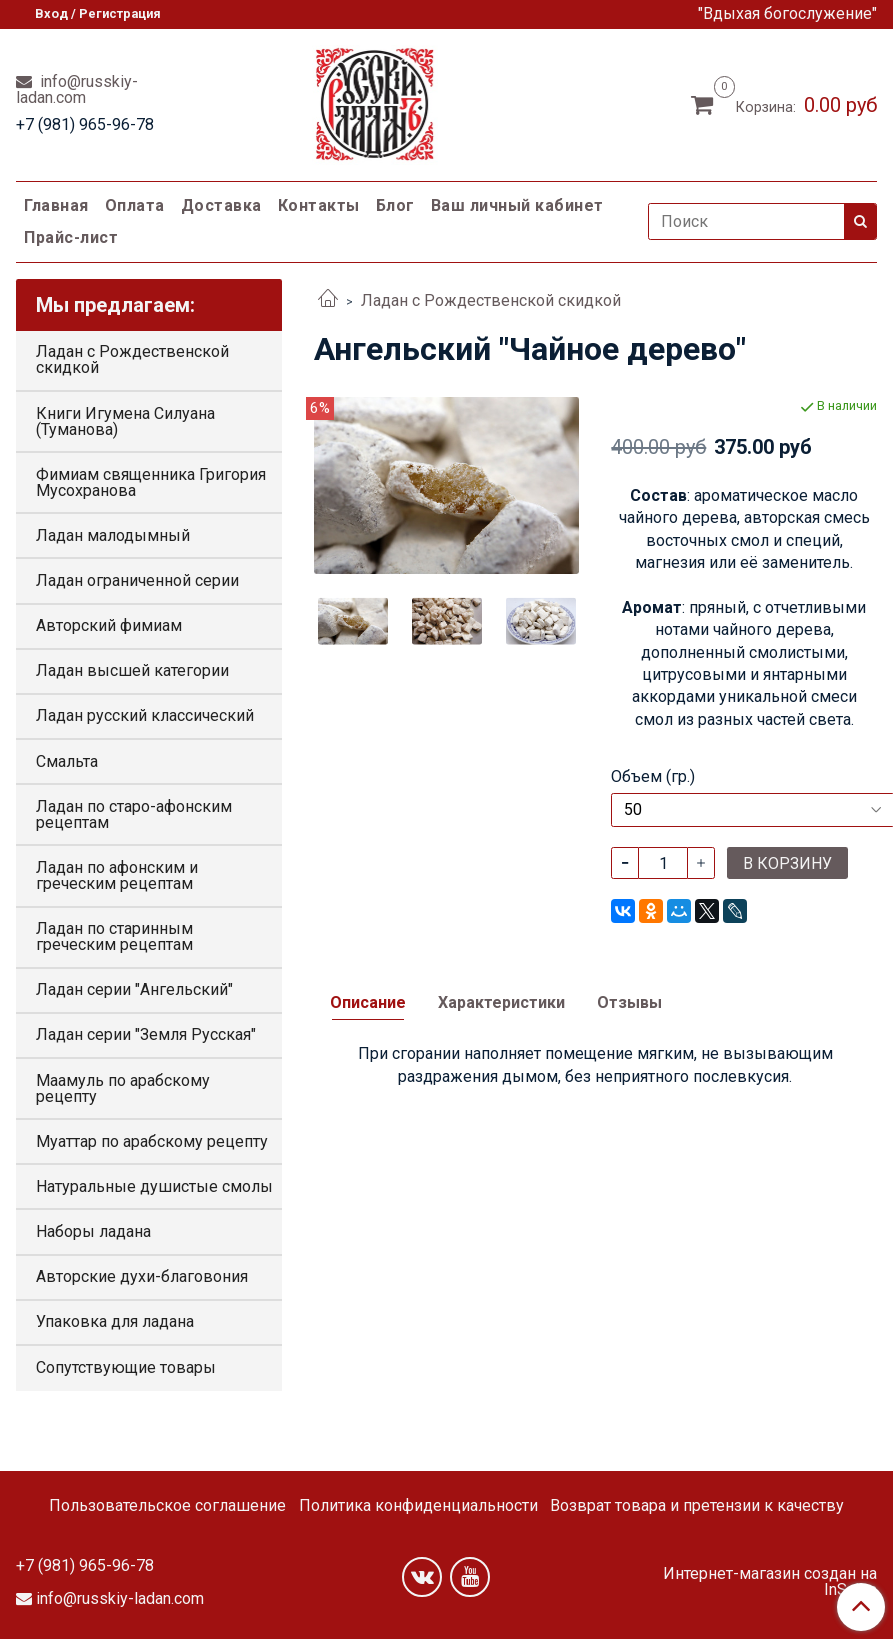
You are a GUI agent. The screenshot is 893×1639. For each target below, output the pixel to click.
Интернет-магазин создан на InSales (770, 1582)
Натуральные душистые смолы (154, 1186)
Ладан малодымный (113, 535)
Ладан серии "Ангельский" (134, 989)
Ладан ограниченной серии (137, 580)
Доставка (221, 205)
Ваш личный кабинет (517, 205)
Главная (56, 205)
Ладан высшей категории (132, 670)
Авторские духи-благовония (142, 1276)
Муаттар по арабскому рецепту (152, 1141)
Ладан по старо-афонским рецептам (134, 814)
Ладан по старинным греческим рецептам (114, 936)
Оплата (135, 205)
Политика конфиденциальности (418, 1505)
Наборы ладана (93, 1231)
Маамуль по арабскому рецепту (123, 1088)
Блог (395, 205)
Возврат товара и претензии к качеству (697, 1505)
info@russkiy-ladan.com (77, 89)
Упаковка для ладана (115, 1321)
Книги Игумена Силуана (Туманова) (125, 421)
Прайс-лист (71, 237)
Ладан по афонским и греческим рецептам (117, 875)
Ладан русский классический (145, 715)
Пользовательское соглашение (167, 1505)
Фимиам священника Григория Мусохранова (151, 482)
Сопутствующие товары (126, 1367)
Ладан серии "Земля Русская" (146, 1034)
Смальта (67, 761)
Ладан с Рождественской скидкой (491, 300)
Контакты (319, 205)
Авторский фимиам (109, 625)
